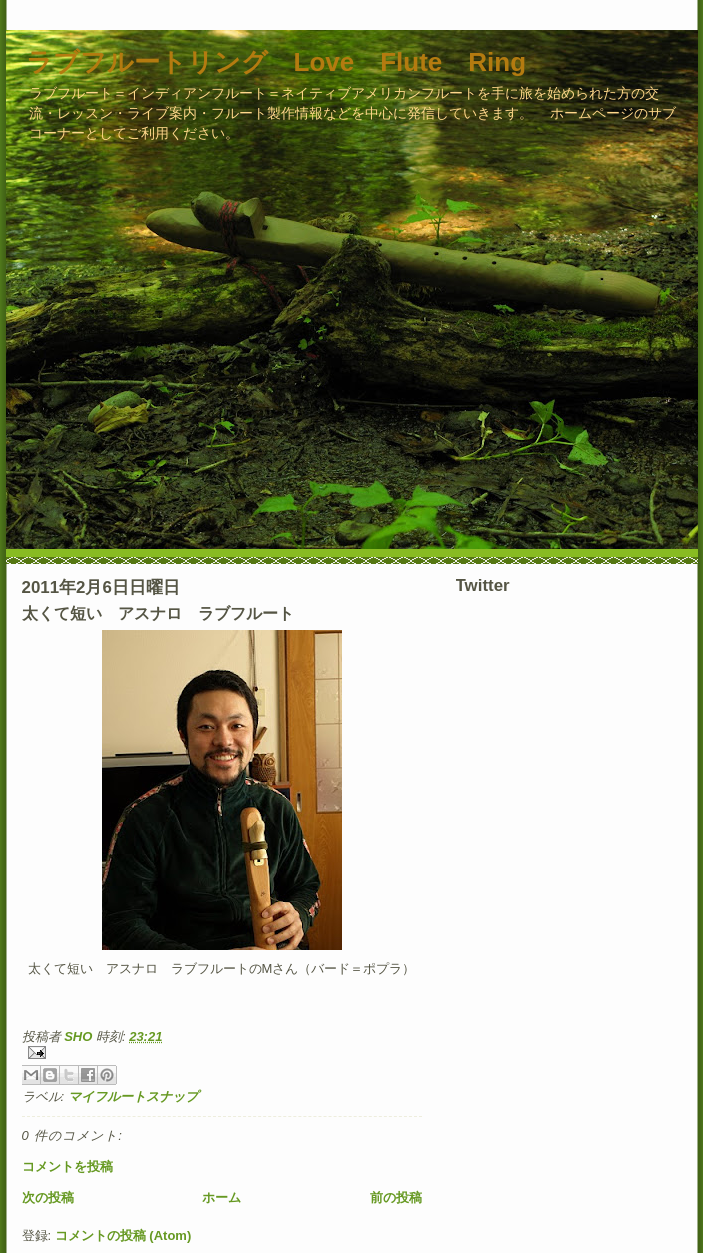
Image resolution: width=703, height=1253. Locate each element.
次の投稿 (48, 1197)
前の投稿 (396, 1197)
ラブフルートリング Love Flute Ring (276, 62)
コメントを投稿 (67, 1166)
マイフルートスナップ (133, 1096)
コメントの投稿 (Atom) (123, 1235)
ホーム (221, 1197)
